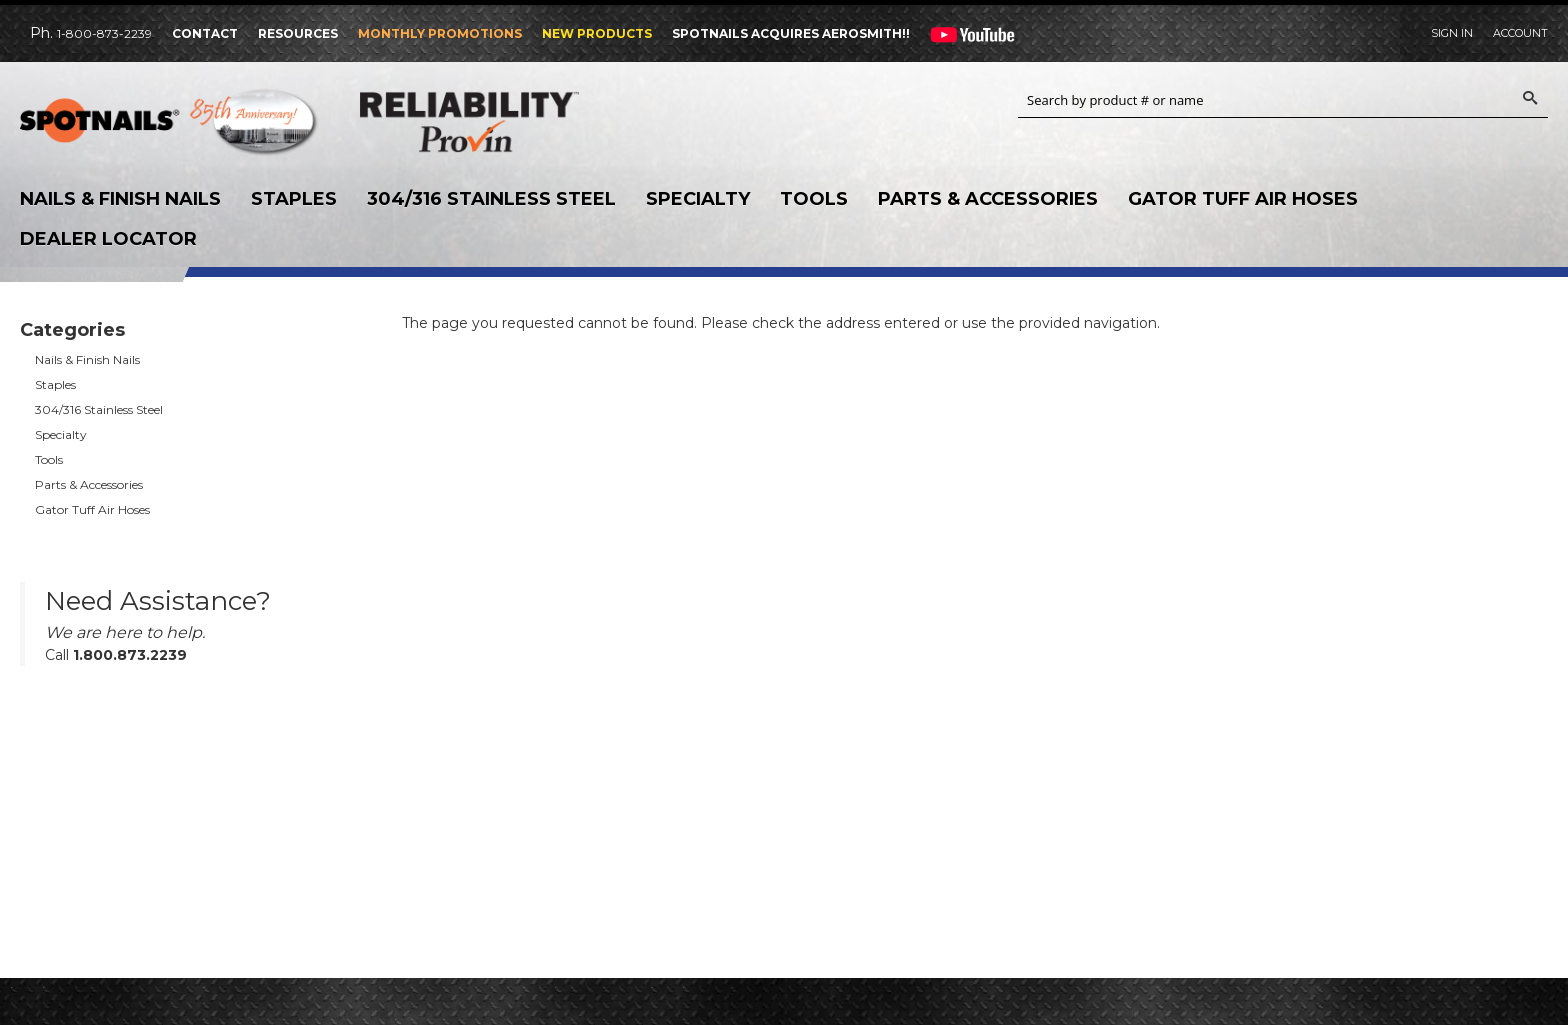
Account (1520, 33)
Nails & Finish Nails (120, 199)
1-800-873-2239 (104, 33)
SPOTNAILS (170, 127)
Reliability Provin (510, 121)
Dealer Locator (108, 239)
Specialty (698, 199)
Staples (294, 199)
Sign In (1452, 33)
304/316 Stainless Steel (491, 199)
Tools (814, 199)
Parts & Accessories (988, 199)
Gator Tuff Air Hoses (1243, 199)
